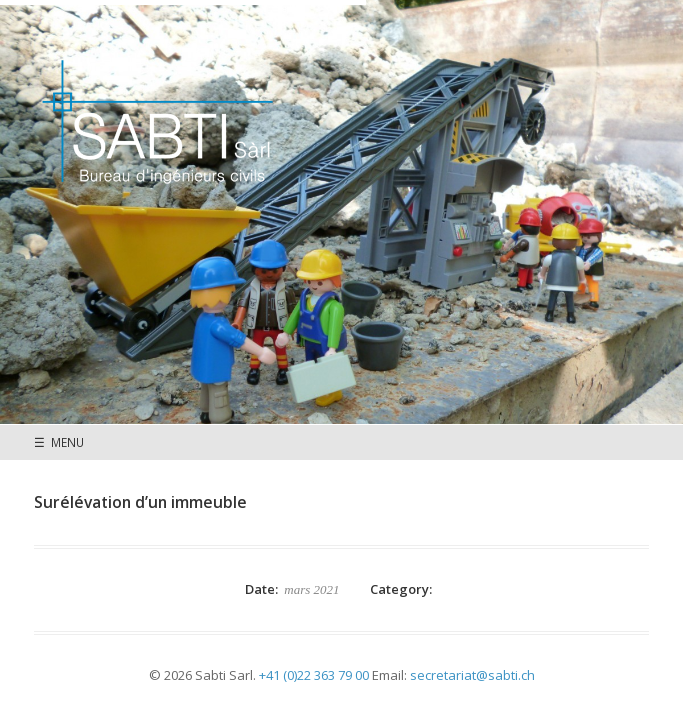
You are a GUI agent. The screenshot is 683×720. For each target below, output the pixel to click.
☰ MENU (59, 442)
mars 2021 (311, 589)
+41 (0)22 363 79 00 (314, 675)
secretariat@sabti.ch (472, 675)
